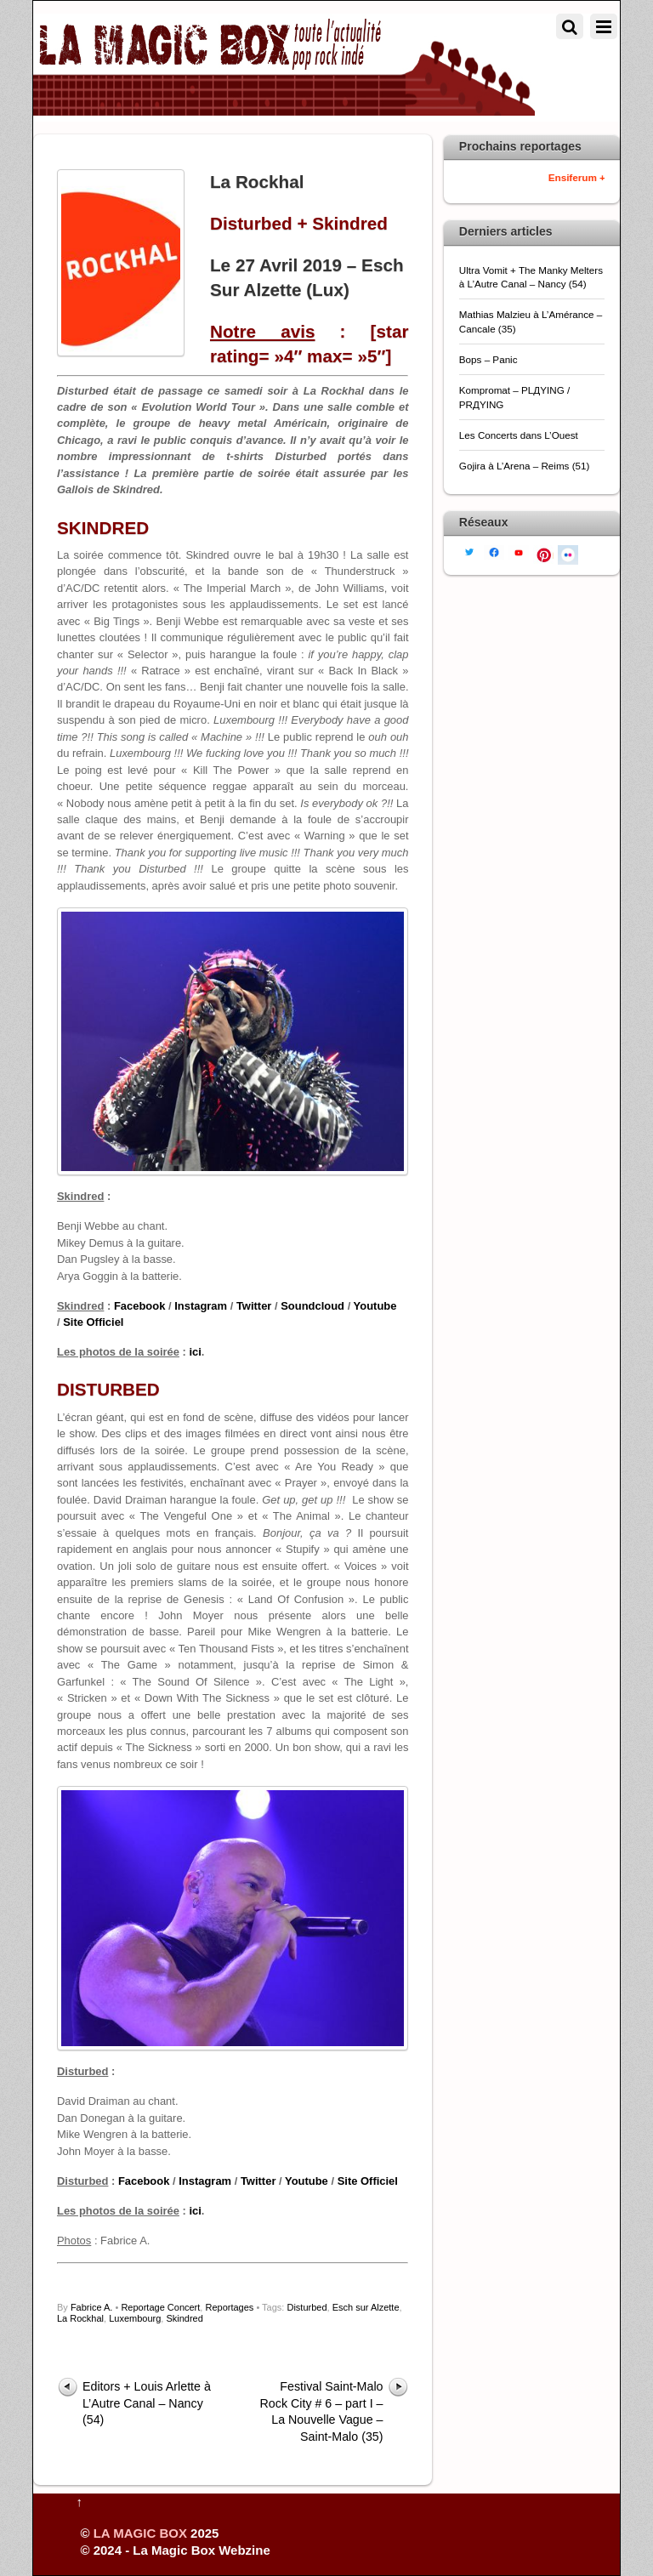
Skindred (184, 2318)
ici (195, 1351)
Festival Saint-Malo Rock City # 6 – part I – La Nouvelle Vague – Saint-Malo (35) (321, 2411)
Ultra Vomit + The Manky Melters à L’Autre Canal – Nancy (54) (531, 276)
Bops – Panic (489, 359)
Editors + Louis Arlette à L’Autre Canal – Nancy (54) (146, 2403)
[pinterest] (543, 553)
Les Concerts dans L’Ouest (518, 435)
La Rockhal (80, 2318)
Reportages (229, 2307)
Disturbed (306, 2307)
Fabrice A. (92, 2307)
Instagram (200, 1305)
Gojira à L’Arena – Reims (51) (524, 465)
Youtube (375, 1305)
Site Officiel (93, 1322)
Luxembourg (135, 2318)
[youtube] (518, 551)
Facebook (139, 1305)
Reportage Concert (160, 2307)
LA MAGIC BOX (140, 2533)
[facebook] (494, 551)
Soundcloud (312, 1305)
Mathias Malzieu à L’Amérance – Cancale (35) (530, 321)
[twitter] (469, 550)
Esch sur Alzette (366, 2307)
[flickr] (568, 553)
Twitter (254, 1305)
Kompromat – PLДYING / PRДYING (514, 396)
